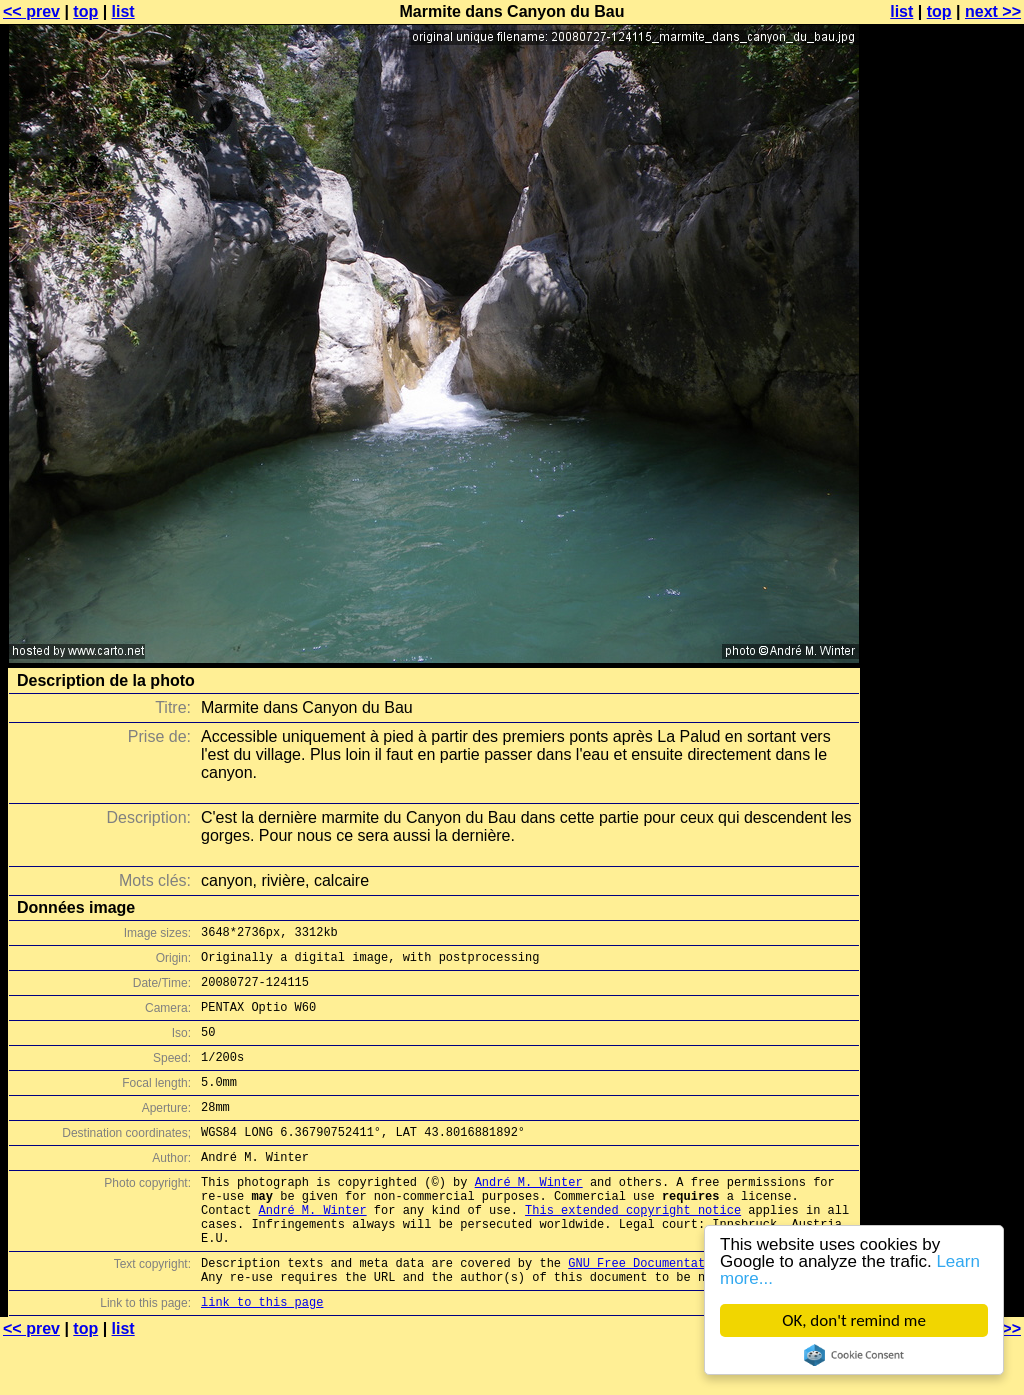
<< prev (31, 11)
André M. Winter (529, 1214)
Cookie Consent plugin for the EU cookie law (854, 1355)
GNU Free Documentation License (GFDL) (701, 1310)
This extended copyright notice (633, 1248)
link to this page (262, 1355)
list (123, 11)
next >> (993, 11)
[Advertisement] (943, 495)
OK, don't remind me (854, 1320)
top (85, 11)
